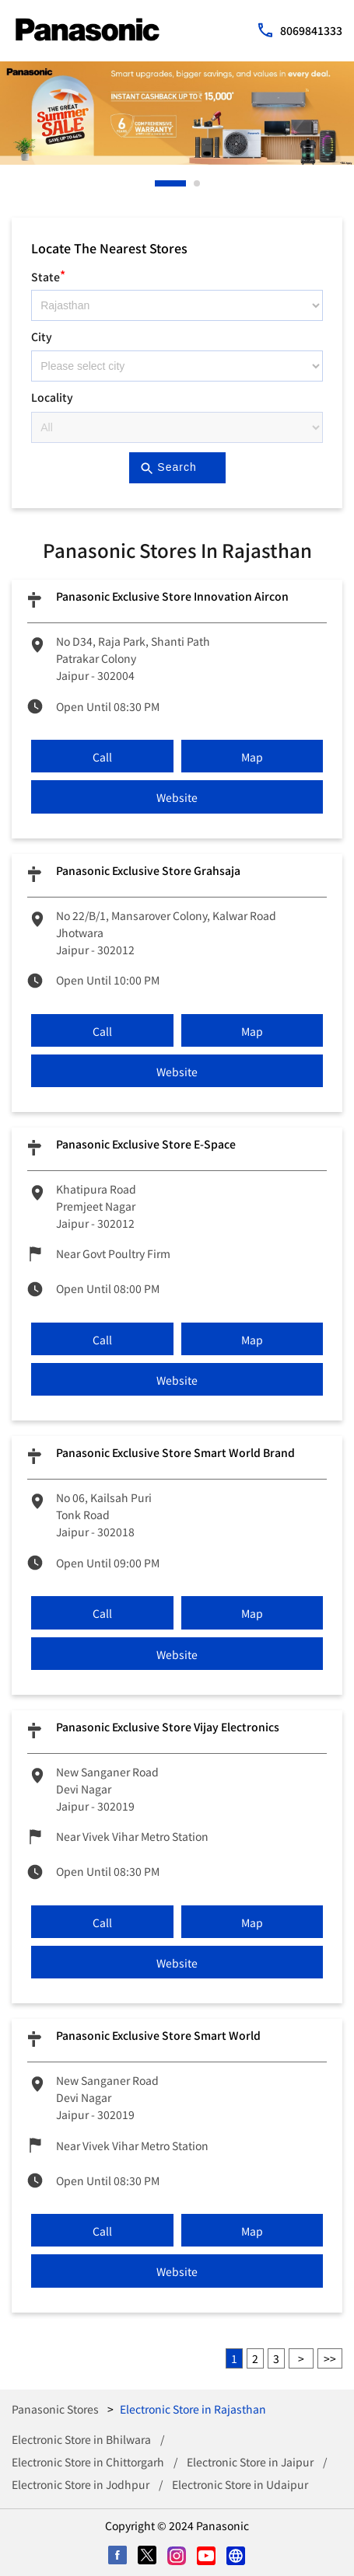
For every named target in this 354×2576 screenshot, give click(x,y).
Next (301, 2358)
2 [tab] (198, 183)
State (48, 275)
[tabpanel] (177, 113)
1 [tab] (159, 183)
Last (329, 2358)
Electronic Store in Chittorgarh (88, 2462)
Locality (52, 397)
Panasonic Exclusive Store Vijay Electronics (167, 1726)
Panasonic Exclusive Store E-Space (146, 1144)
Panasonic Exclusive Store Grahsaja (148, 870)
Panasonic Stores (56, 2409)
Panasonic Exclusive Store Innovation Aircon (172, 596)
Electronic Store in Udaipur (240, 2484)
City (41, 336)
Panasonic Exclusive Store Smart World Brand (175, 1452)
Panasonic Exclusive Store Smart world (158, 2035)
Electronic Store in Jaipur (250, 2462)
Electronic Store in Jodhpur (80, 2484)
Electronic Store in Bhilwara (81, 2439)
